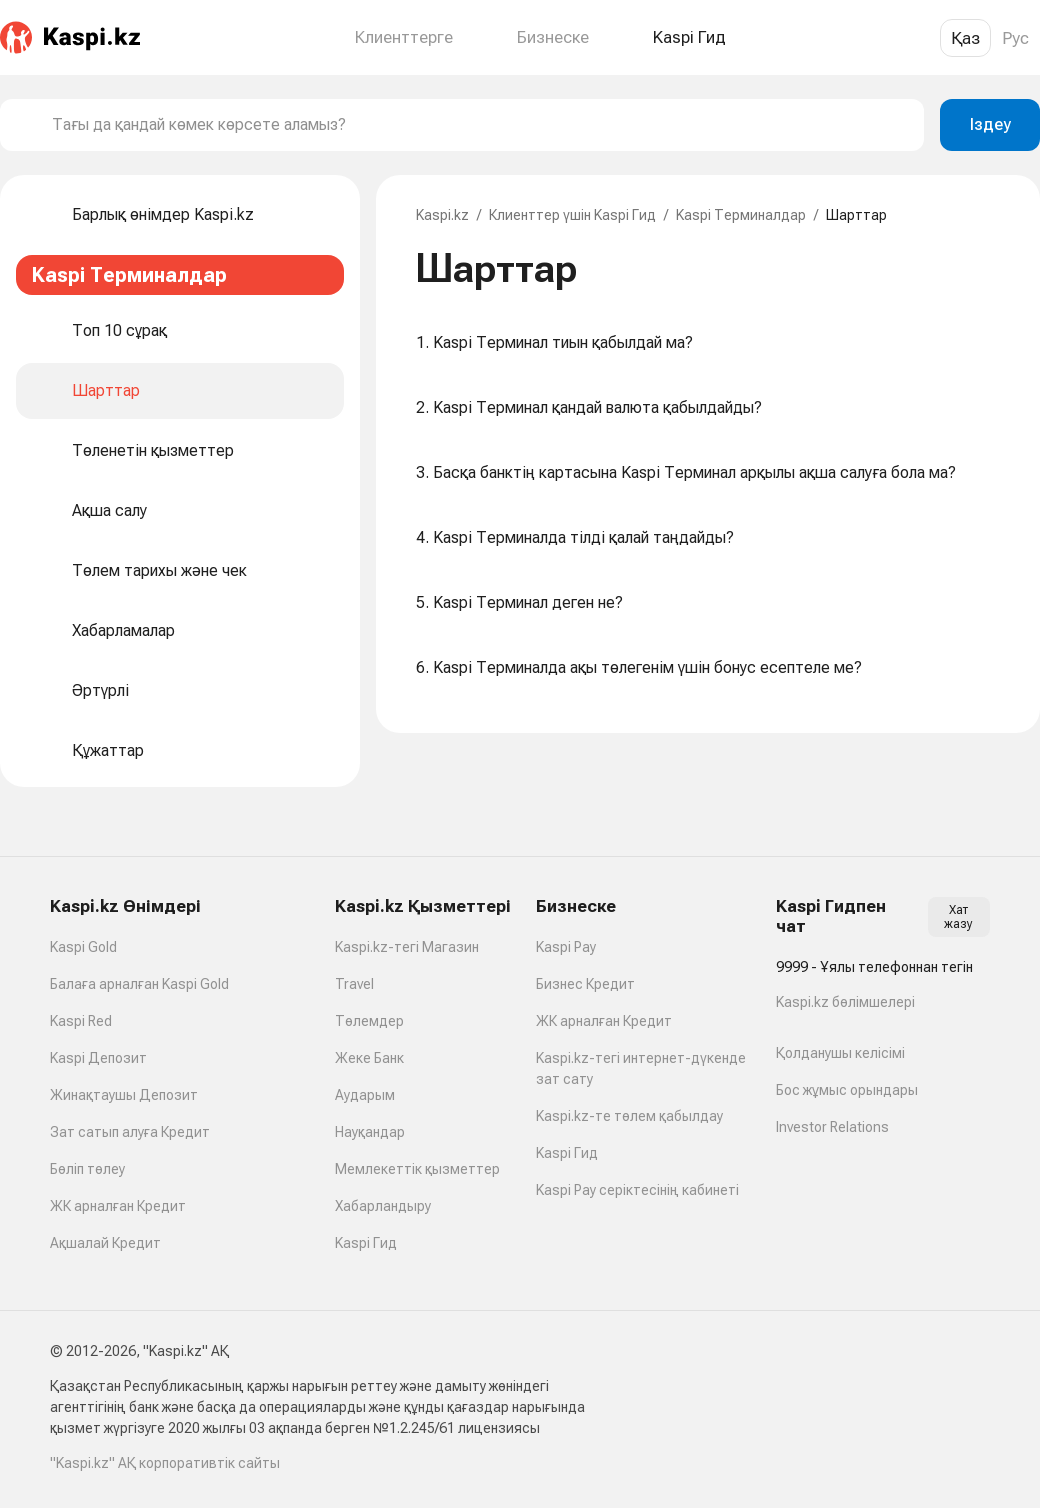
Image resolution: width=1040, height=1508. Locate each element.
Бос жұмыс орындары (847, 1090)
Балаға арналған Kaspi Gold (139, 984)
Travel (354, 984)
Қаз (965, 38)
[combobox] (480, 125)
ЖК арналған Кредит (118, 1206)
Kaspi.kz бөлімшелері (845, 1002)
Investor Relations (832, 1127)
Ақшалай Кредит (105, 1243)
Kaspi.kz (442, 215)
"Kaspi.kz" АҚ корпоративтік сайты (165, 1463)
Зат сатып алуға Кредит (130, 1132)
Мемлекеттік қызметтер (417, 1169)
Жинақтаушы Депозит (124, 1095)
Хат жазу (958, 917)
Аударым (365, 1095)
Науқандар (370, 1132)
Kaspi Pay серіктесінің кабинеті (637, 1190)
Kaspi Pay (566, 947)
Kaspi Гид (366, 1243)
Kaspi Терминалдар (741, 215)
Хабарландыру (383, 1206)
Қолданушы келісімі (840, 1053)
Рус (1015, 38)
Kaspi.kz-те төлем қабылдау (629, 1116)
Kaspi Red (81, 1021)
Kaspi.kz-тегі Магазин (407, 947)
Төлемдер (369, 1021)
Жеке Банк (369, 1058)
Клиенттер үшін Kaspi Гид (572, 215)
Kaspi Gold (83, 947)
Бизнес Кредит (585, 984)
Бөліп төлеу (87, 1169)
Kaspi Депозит (98, 1058)
